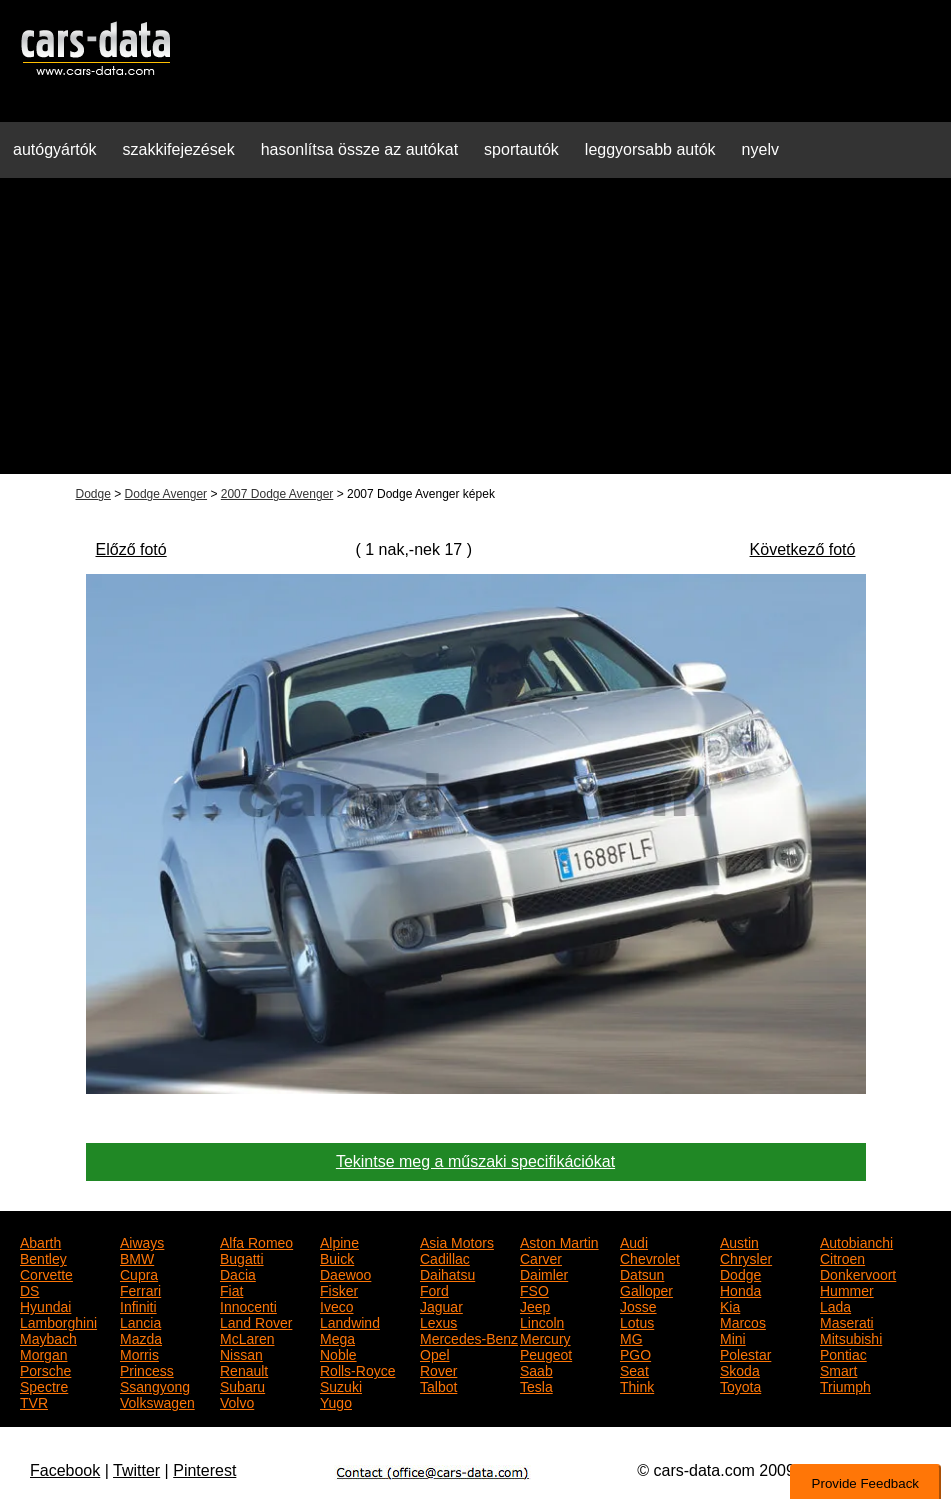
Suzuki (341, 1385)
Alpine (339, 1241)
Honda (740, 1289)
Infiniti (138, 1305)
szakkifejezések (179, 149)
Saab (536, 1369)
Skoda (740, 1369)
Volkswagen (157, 1401)
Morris (139, 1353)
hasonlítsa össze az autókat (359, 149)
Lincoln (542, 1321)
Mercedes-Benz (469, 1337)
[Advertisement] (475, 334)
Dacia (238, 1273)
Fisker (339, 1289)
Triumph (845, 1385)
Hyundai (45, 1305)
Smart (838, 1369)
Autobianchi (856, 1241)
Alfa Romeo (256, 1241)
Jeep (535, 1305)
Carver (541, 1257)
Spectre (44, 1385)
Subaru (242, 1385)
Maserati (847, 1321)
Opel (435, 1353)
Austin (739, 1241)
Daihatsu (447, 1273)
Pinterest (204, 1470)
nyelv (760, 149)
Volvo (237, 1401)
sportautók (521, 149)
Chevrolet (650, 1257)
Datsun (642, 1273)
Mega (337, 1337)
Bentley (43, 1257)
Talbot (438, 1385)
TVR (34, 1401)
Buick (337, 1257)
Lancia (140, 1321)
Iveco (336, 1305)
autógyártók (55, 149)
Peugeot (546, 1353)
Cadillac (445, 1257)
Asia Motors (457, 1241)
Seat (634, 1369)
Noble (338, 1353)
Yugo (336, 1401)
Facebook (65, 1470)
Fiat (231, 1289)
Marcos (743, 1321)
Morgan (43, 1353)
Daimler (544, 1273)
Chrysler (746, 1257)
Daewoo (345, 1273)
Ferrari (140, 1289)
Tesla (536, 1385)
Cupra (139, 1273)
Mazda (141, 1337)
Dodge (93, 494)
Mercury (545, 1337)
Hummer (847, 1289)
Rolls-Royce (357, 1369)
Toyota (740, 1385)
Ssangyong (155, 1385)
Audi (634, 1241)
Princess (147, 1369)
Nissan (241, 1353)
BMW (137, 1257)
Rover (438, 1369)
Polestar (745, 1353)
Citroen (842, 1257)
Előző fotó (131, 549)
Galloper (646, 1289)
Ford (434, 1289)
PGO (635, 1353)
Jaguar (441, 1305)
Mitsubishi (851, 1337)
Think (637, 1385)
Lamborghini (58, 1321)
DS (29, 1289)
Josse (638, 1305)
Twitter (136, 1470)
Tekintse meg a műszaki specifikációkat (475, 1161)
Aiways (142, 1241)
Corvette (46, 1273)
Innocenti (248, 1305)
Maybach (48, 1337)
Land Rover (256, 1321)
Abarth (40, 1241)
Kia (730, 1305)
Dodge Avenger (166, 494)
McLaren (247, 1337)
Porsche (45, 1369)
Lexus (438, 1321)
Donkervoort (858, 1273)
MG (631, 1337)
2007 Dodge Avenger (277, 494)
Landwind (350, 1321)
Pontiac (843, 1353)
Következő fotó (803, 549)
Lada (835, 1305)
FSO (534, 1289)
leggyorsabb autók (650, 149)
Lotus (637, 1321)
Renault (244, 1369)
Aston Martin (559, 1241)
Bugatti (242, 1257)
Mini (733, 1337)
